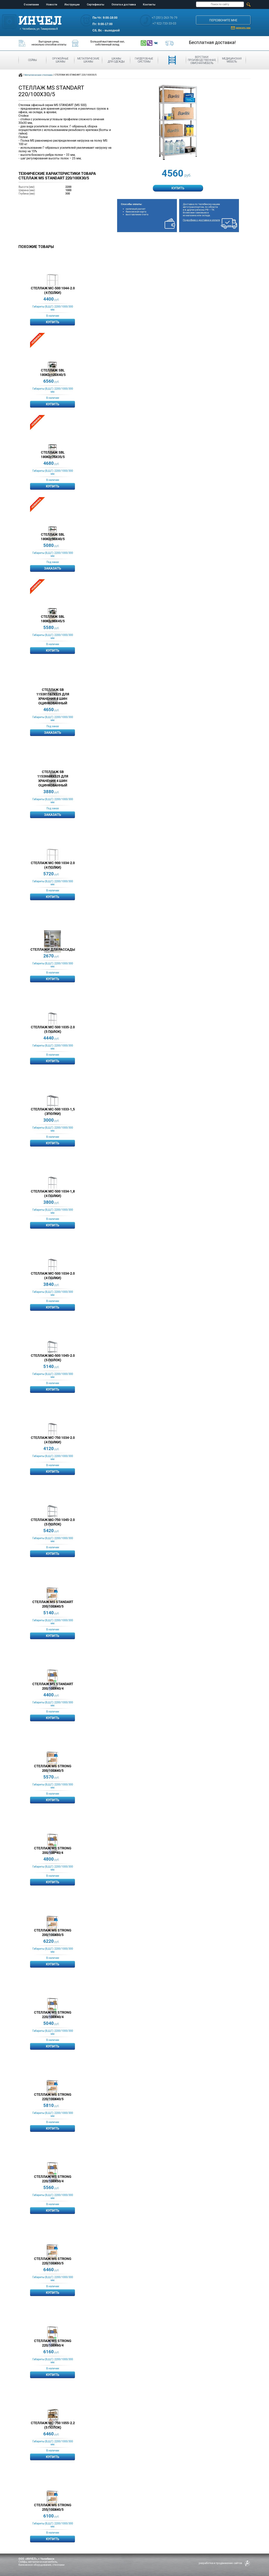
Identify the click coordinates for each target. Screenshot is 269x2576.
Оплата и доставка (124, 4)
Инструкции (72, 4)
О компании (31, 4)
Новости (51, 4)
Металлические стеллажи (38, 75)
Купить (52, 322)
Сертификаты (95, 4)
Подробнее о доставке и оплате (201, 220)
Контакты (149, 4)
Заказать (52, 568)
